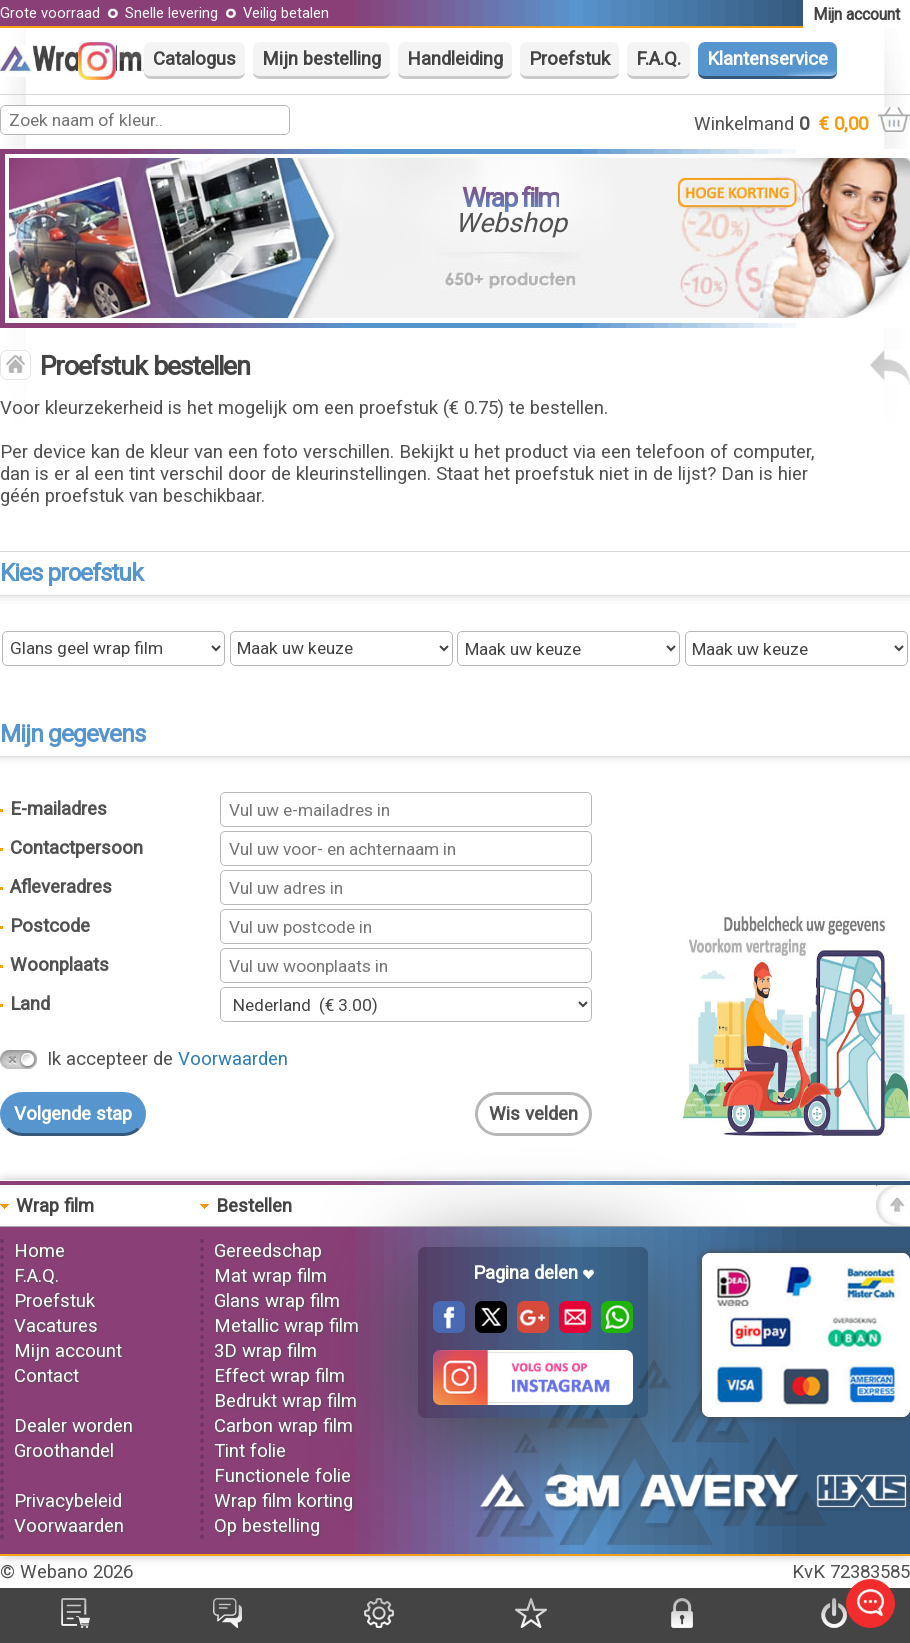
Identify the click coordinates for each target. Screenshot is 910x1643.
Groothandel (64, 1451)
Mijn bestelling (321, 59)
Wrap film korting (283, 1501)
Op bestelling (267, 1526)
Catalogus (194, 59)
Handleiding (455, 59)
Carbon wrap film (283, 1426)
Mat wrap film (270, 1276)
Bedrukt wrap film (285, 1401)
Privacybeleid (68, 1501)
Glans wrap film (277, 1301)
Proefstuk (569, 59)
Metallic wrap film (286, 1326)
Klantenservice (767, 59)
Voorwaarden (233, 1059)
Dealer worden (73, 1426)
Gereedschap (268, 1251)
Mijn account (68, 1351)
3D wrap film (265, 1351)
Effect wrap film (279, 1376)
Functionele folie (282, 1476)
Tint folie (250, 1451)
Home (39, 1251)
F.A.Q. (658, 59)
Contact (46, 1376)
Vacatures (56, 1326)
